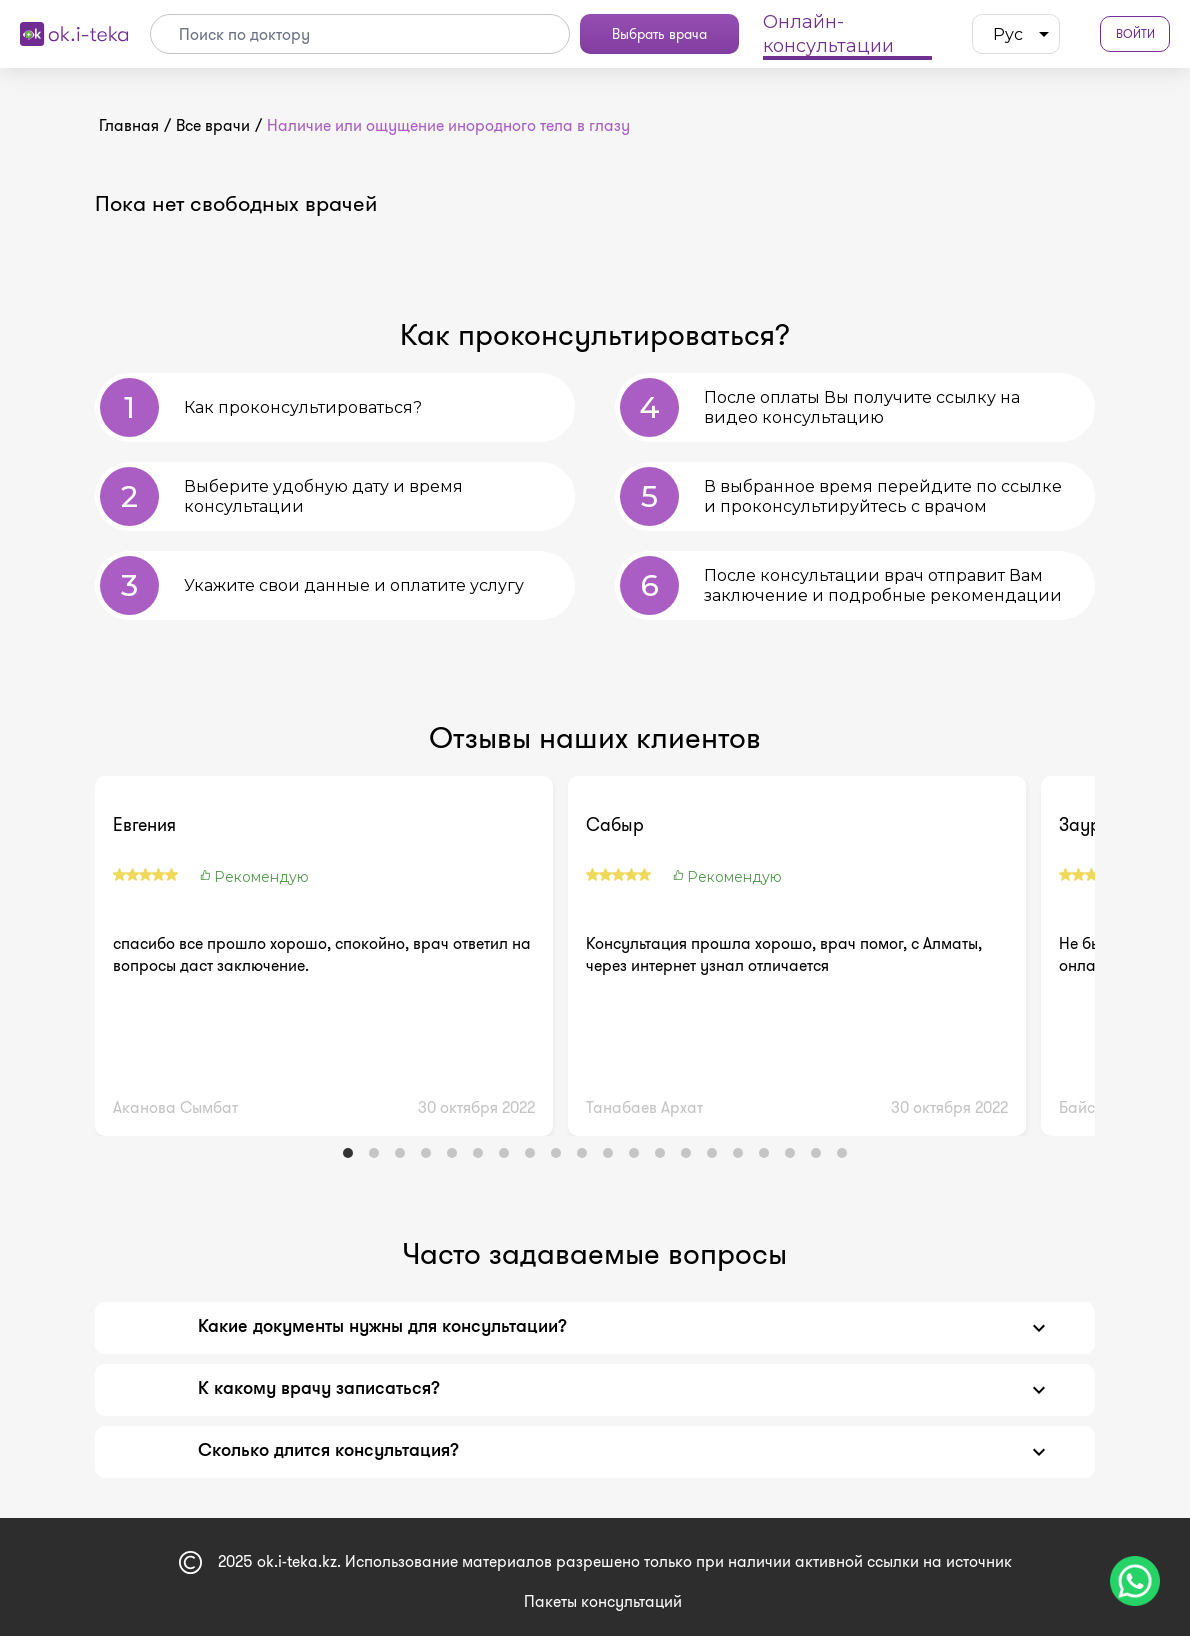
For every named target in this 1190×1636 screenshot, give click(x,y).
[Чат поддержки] (1135, 1581)
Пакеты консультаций (603, 1601)
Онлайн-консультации (828, 34)
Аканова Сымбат (175, 1107)
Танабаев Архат (644, 1107)
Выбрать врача (659, 34)
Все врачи (213, 125)
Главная (129, 125)
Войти (1135, 34)
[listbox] (1016, 34)
